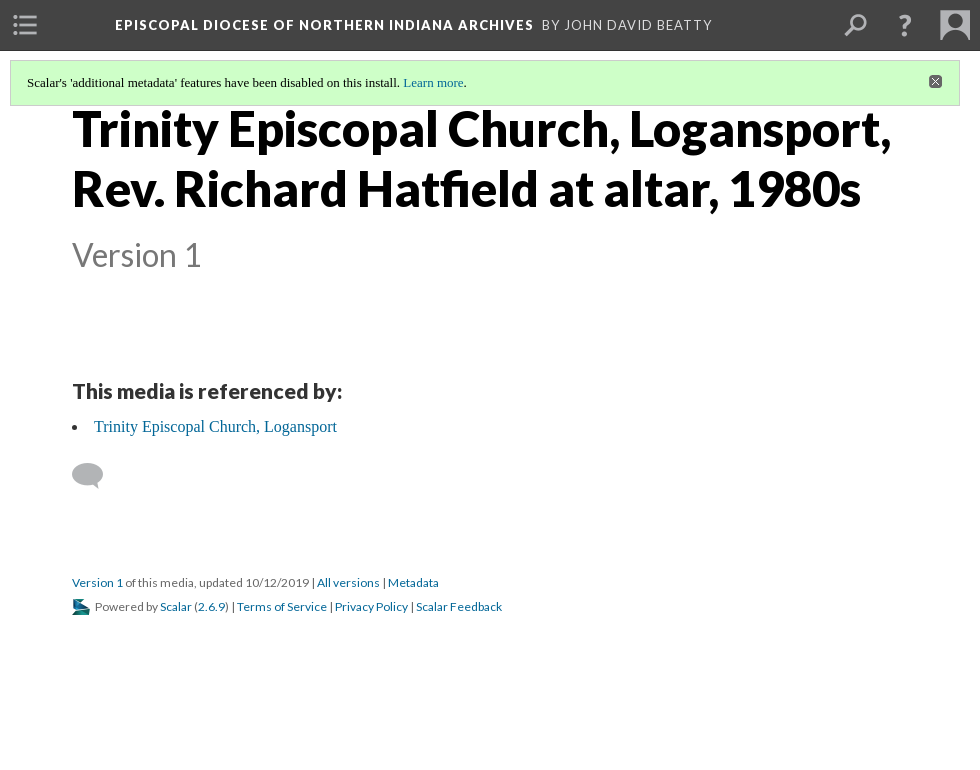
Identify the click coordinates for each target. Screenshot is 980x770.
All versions (348, 582)
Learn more (433, 82)
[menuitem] (25, 25)
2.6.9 (211, 606)
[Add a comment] (96, 476)
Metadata (413, 582)
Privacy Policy (371, 606)
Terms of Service (282, 606)
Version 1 (97, 582)
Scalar (176, 606)
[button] (905, 25)
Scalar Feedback (459, 606)
